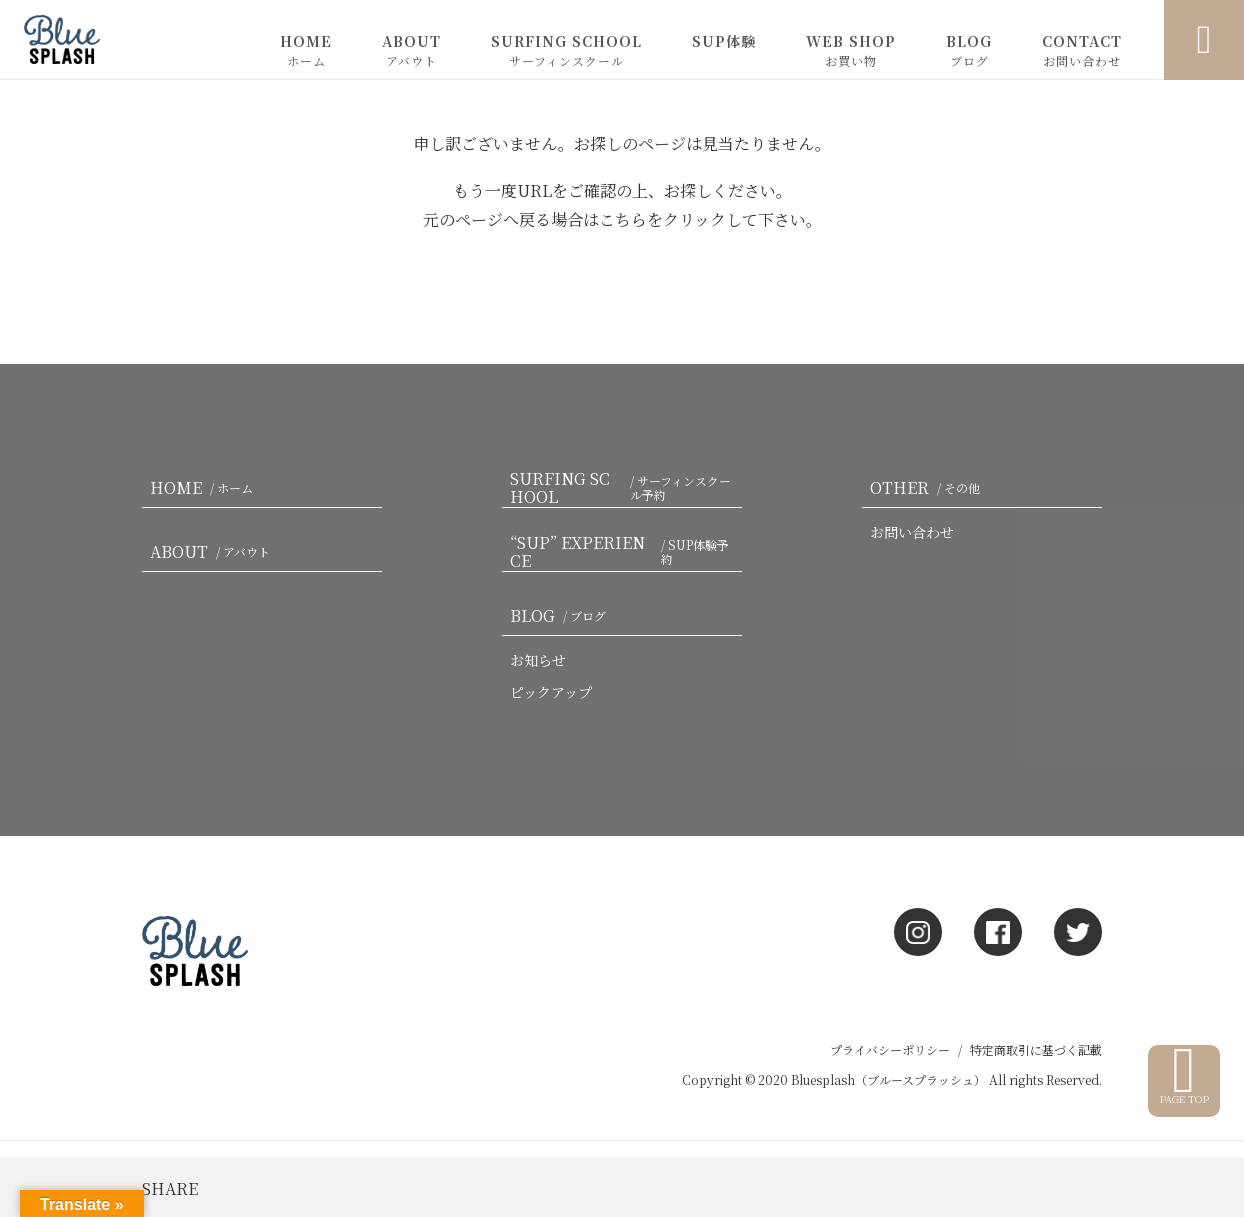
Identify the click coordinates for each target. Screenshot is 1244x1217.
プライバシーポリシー (890, 1049)
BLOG (969, 50)
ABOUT (411, 50)
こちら (623, 219)
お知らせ (538, 660)
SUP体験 (724, 41)
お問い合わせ (912, 532)
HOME (306, 50)
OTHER (929, 487)
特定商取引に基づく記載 (1036, 1049)
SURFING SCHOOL (566, 50)
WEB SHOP (851, 50)
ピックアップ (551, 692)
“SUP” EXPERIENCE (626, 552)
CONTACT (1082, 50)
